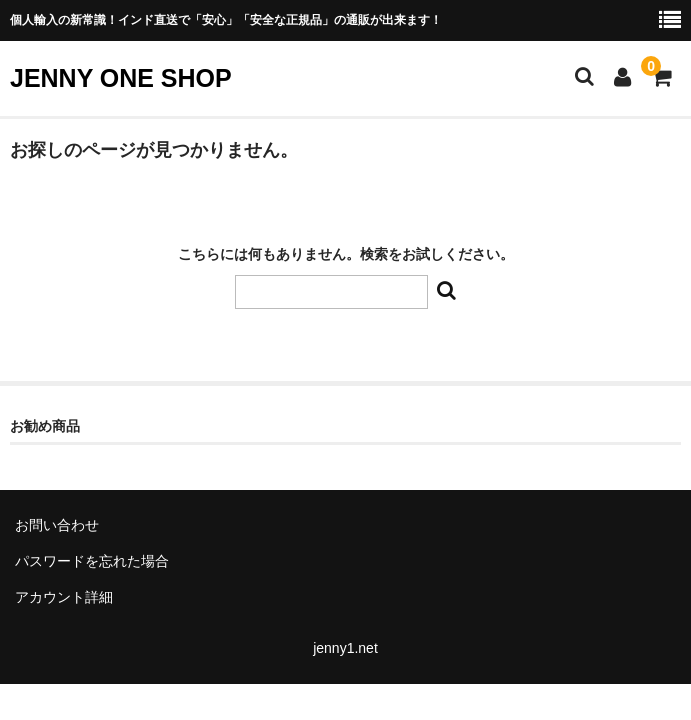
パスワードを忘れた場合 (92, 561)
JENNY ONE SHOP (121, 78)
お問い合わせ (57, 525)
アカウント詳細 (64, 597)
